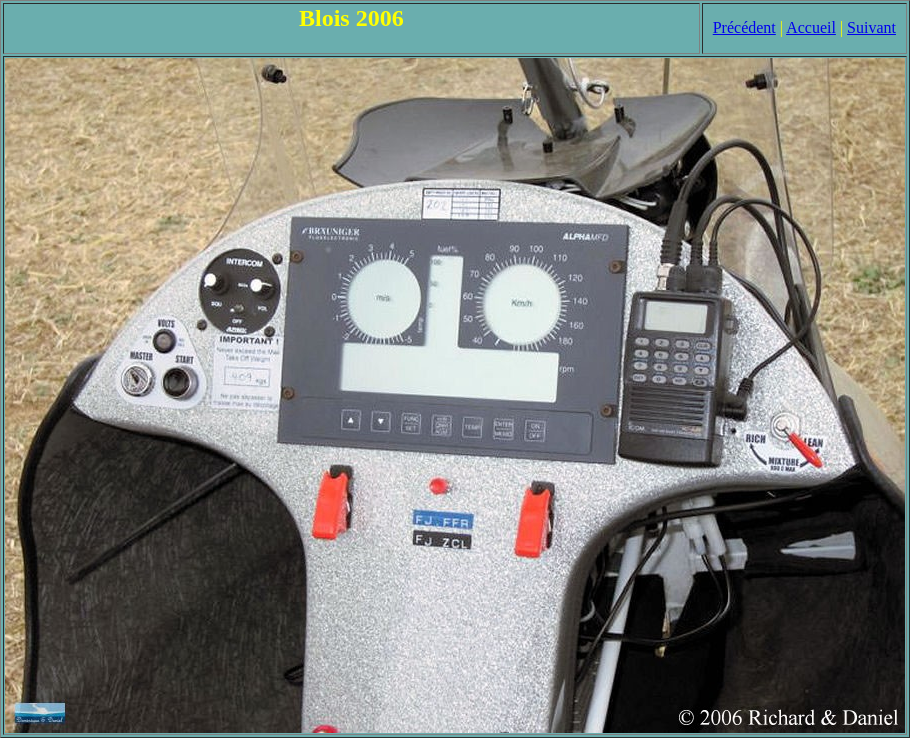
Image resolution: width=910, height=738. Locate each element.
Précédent (744, 27)
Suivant (871, 27)
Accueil (811, 27)
